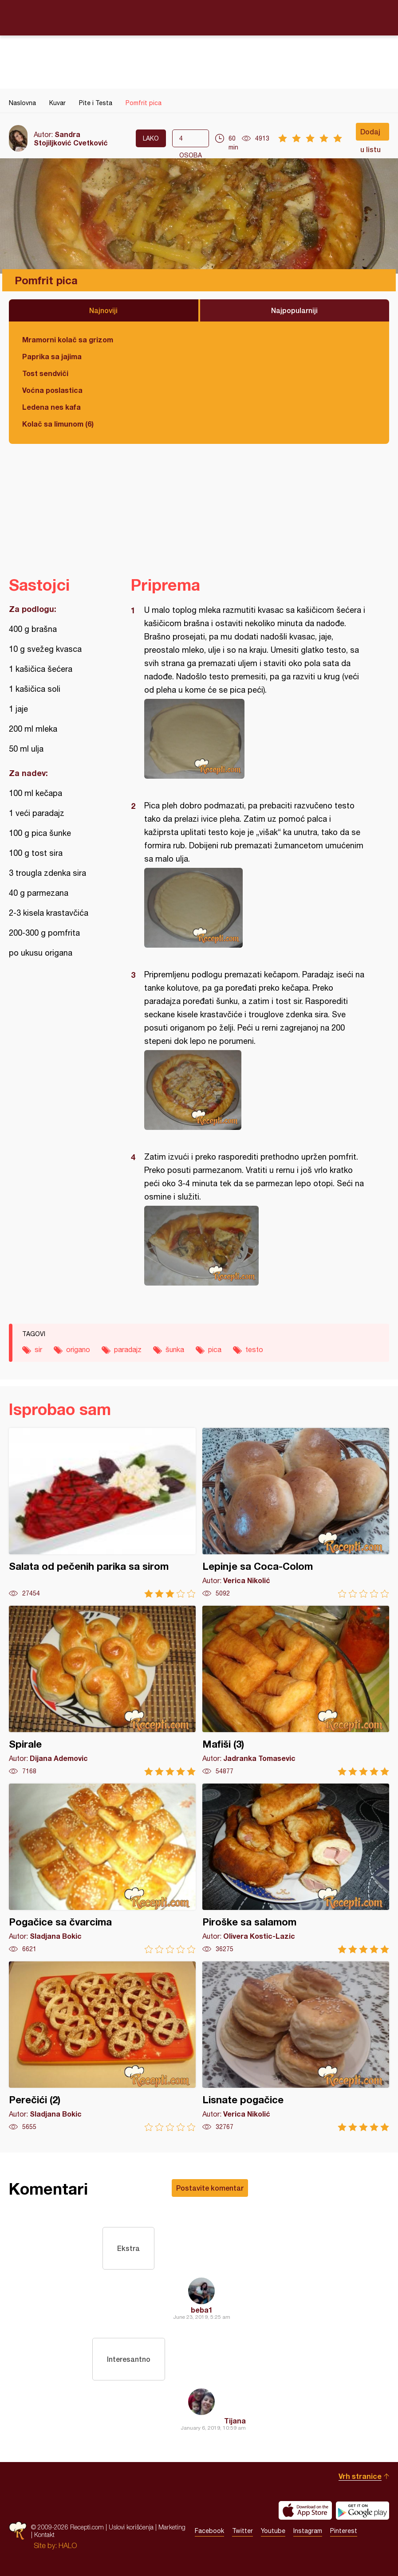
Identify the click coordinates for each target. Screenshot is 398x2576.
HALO (68, 2545)
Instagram (307, 2530)
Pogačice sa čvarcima (102, 1868)
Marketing (171, 2527)
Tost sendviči (45, 373)
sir (38, 1349)
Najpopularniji (294, 310)
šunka (175, 1349)
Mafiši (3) (295, 1691)
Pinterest (343, 2530)
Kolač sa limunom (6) (58, 424)
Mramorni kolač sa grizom (67, 339)
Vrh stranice (360, 2476)
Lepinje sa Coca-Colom (295, 1513)
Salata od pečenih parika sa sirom (102, 1513)
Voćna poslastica (52, 390)
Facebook (209, 2530)
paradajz (128, 1349)
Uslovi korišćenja (131, 2527)
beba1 (202, 2309)
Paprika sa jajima (52, 356)
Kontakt (44, 2534)
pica (214, 1349)
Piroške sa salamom (295, 1868)
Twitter (242, 2530)
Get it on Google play (362, 2510)
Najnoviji (103, 310)
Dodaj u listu (370, 134)
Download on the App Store (305, 2510)
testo (254, 1349)
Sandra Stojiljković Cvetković (71, 138)
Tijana (235, 2420)
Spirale (102, 1691)
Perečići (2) (102, 2046)
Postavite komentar (210, 2188)
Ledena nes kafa (51, 407)
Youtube (273, 2530)
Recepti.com (199, 17)
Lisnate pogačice (295, 2046)
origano (78, 1349)
